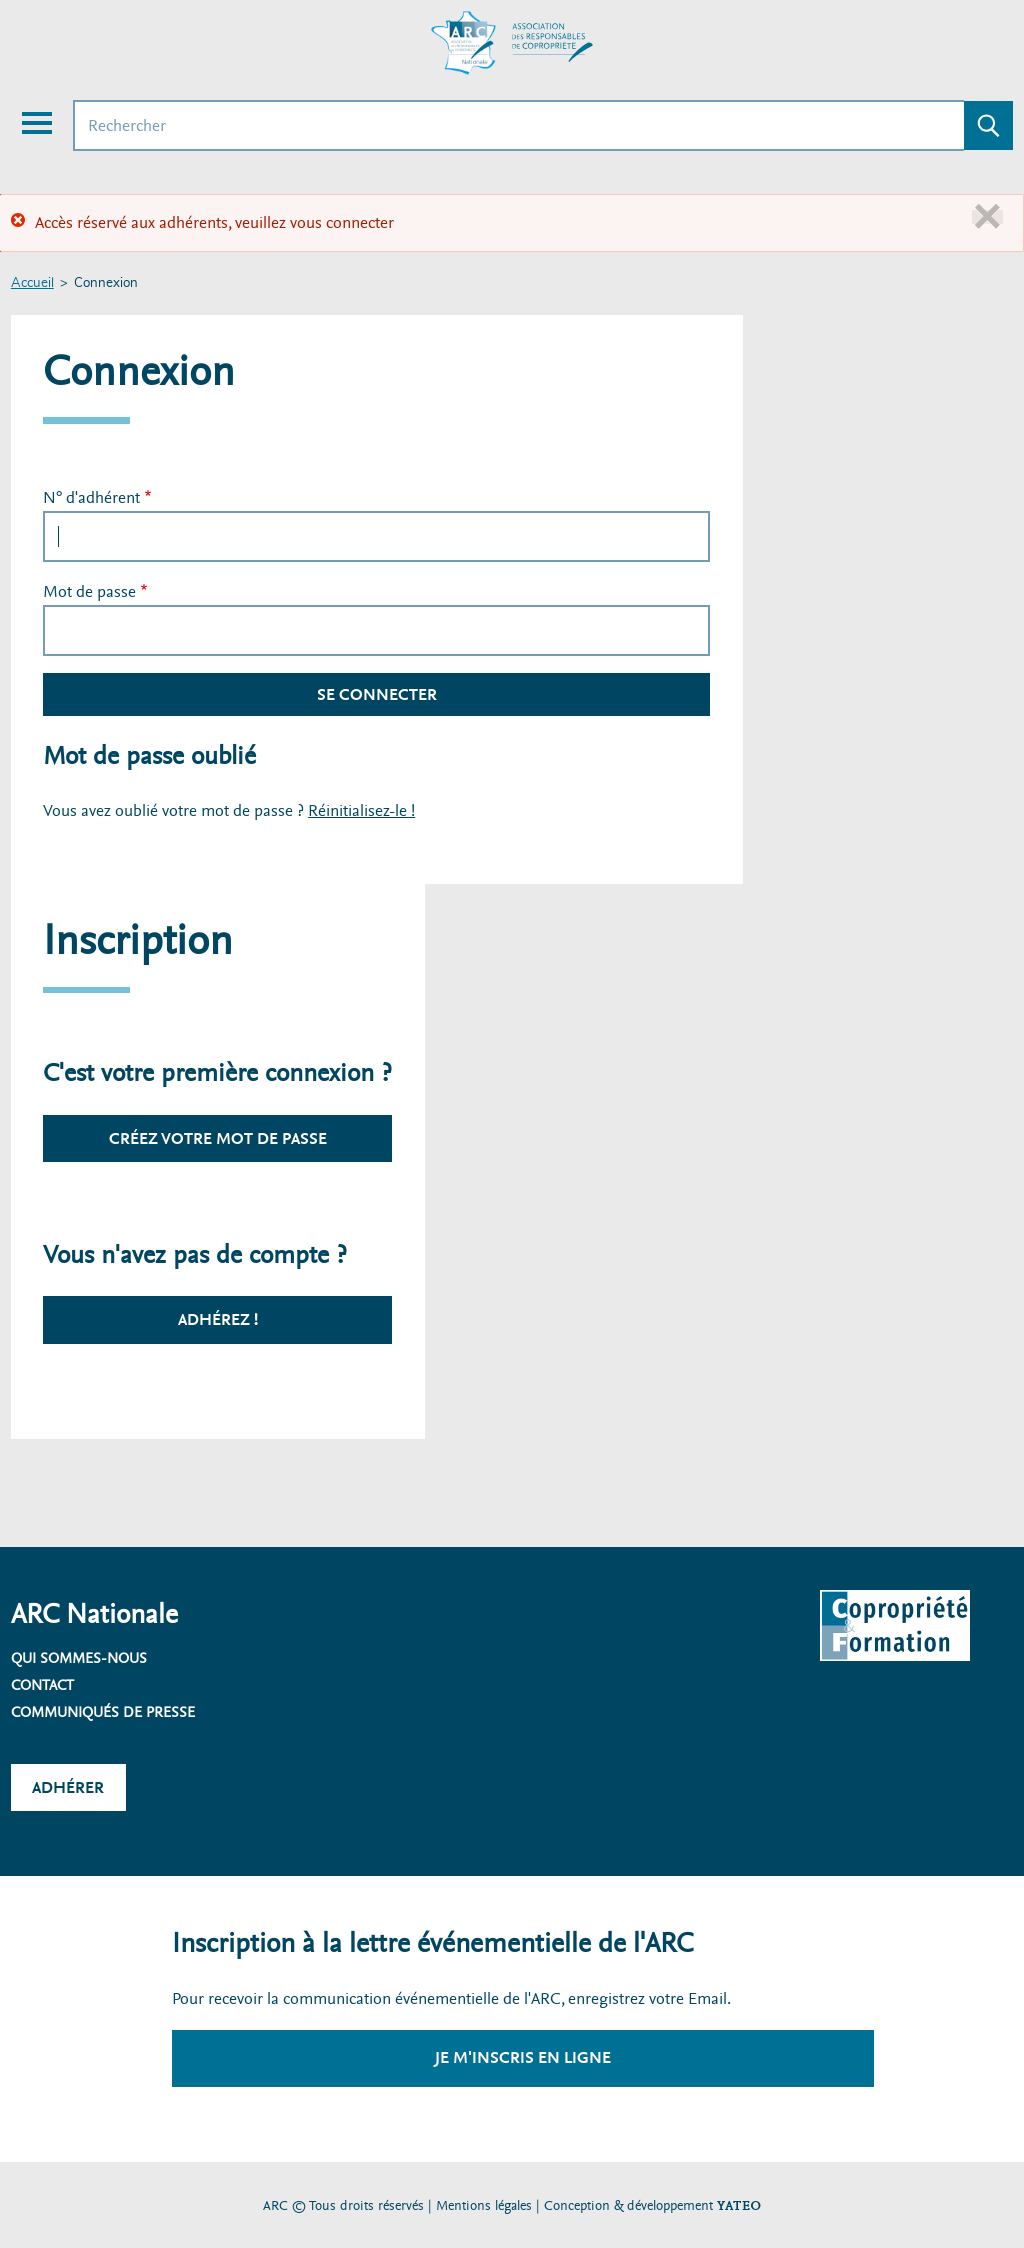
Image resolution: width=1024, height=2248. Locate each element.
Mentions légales (484, 2205)
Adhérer (68, 1787)
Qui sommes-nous (79, 1658)
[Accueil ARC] (512, 43)
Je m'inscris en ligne (523, 2057)
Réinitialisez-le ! (361, 810)
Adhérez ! (218, 1319)
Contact (42, 1685)
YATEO (739, 2205)
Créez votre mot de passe (218, 1138)
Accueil (32, 283)
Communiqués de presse (103, 1712)
